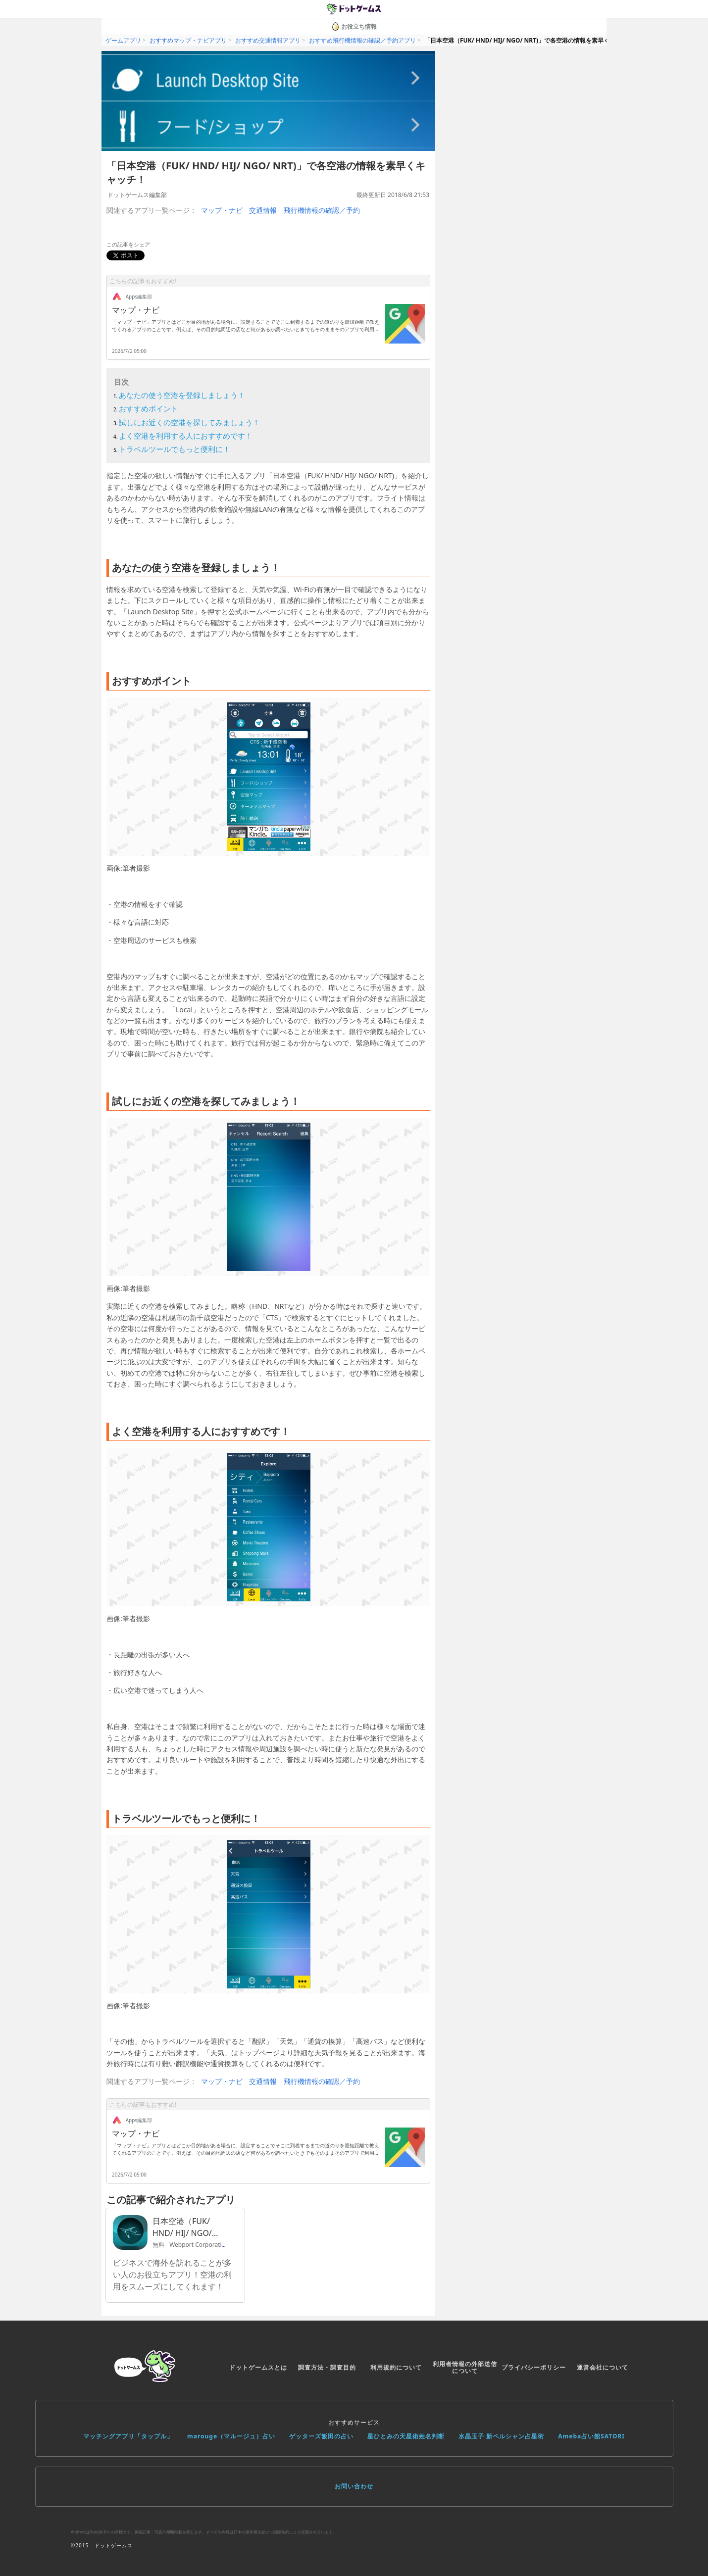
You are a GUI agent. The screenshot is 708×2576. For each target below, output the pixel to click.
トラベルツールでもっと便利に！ (174, 449)
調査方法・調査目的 (327, 2367)
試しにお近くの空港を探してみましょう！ (189, 422)
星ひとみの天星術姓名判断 (406, 2436)
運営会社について (602, 2367)
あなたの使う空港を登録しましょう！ (182, 395)
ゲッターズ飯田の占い (321, 2436)
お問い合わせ (354, 2486)
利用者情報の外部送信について (465, 2367)
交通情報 (263, 210)
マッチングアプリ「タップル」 (128, 2436)
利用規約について (396, 2367)
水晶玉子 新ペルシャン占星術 (501, 2436)
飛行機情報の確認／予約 (322, 210)
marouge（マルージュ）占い (231, 2436)
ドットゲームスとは (258, 2367)
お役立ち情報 (354, 26)
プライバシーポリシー (534, 2367)
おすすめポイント (148, 408)
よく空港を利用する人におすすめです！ (186, 436)
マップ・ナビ (222, 210)
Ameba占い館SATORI (591, 2436)
